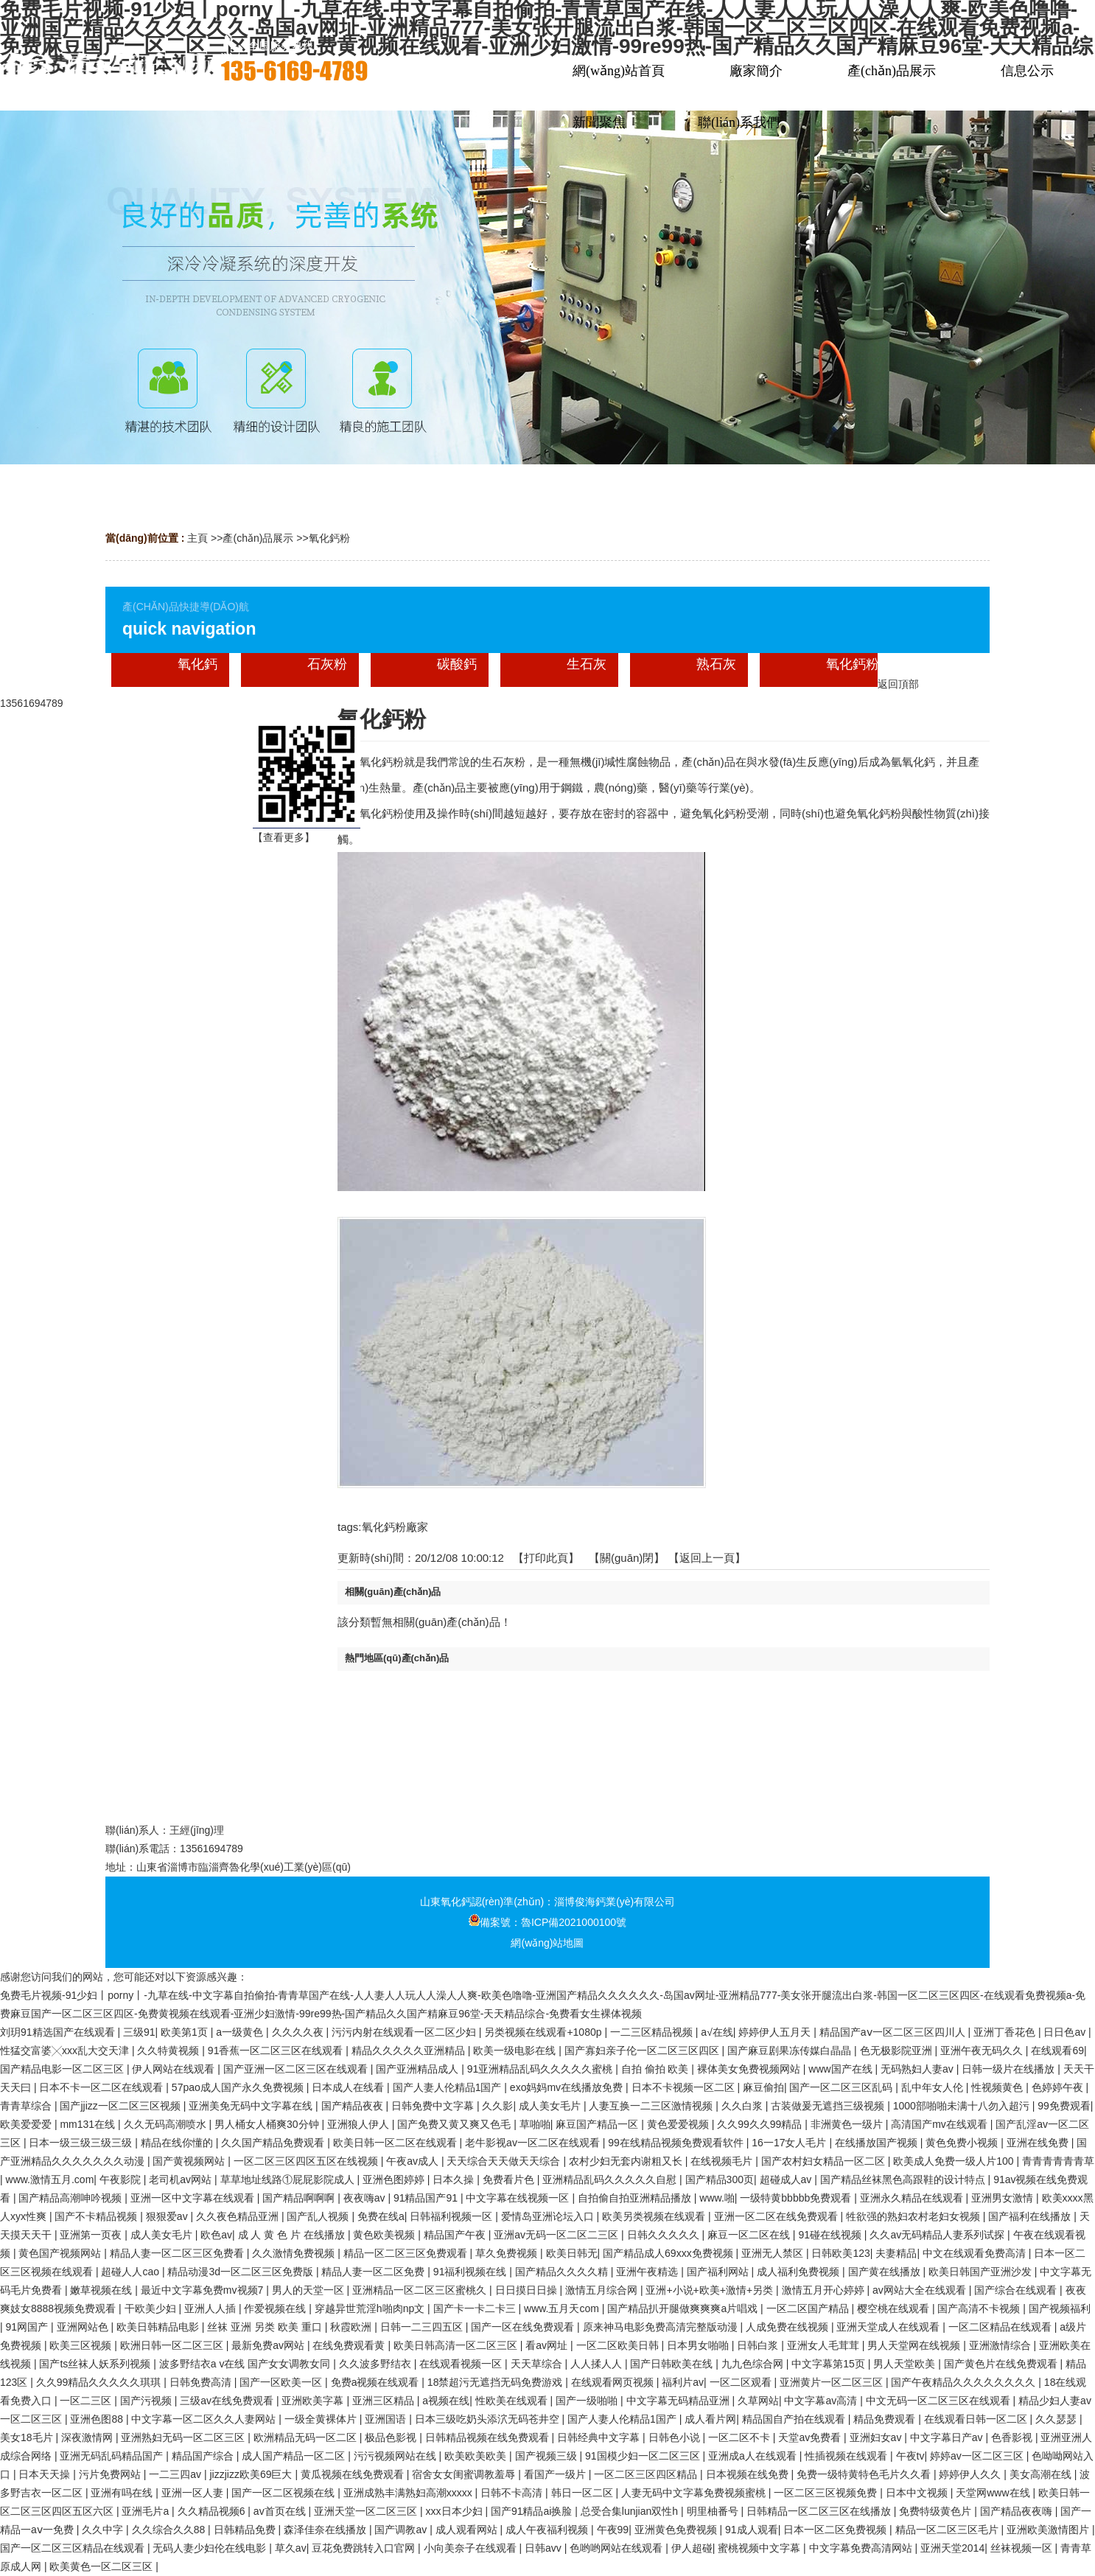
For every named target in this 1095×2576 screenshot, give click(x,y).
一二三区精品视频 (653, 2032)
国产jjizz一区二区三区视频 (121, 2106)
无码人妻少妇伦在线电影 (211, 2548)
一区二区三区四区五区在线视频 (307, 2161)
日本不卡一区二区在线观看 (102, 2087)
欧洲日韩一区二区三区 (173, 2345)
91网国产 (28, 2327)
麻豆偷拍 (763, 2087)
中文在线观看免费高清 (976, 2253)
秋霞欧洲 (352, 2327)
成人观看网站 (467, 2529)
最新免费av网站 (269, 2345)
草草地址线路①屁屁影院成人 (288, 2179)
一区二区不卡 (740, 2437)
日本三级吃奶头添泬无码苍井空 (488, 2419)
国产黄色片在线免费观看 (1002, 2364)
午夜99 (613, 2529)
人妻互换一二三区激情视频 (652, 2106)
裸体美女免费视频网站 (750, 2069)
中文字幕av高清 (822, 2400)
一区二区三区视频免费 (827, 2493)
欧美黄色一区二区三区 (102, 2566)
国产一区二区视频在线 (284, 2493)
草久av (291, 2548)
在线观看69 (1057, 2050)
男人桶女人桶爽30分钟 (267, 2124)
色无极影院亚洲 (897, 2050)
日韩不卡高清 (512, 2493)
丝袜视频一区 (1022, 2548)
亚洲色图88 (97, 2419)
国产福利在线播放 (1031, 2216)
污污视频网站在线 (396, 2456)
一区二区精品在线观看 (1001, 2327)
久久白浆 (743, 2106)
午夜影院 (121, 2179)
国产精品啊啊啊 (299, 2198)
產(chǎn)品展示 (258, 538)
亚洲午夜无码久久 (983, 2050)
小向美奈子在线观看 (471, 2548)
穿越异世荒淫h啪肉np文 (371, 2308)
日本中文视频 (918, 2493)
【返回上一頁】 (707, 1557)
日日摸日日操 (527, 2290)
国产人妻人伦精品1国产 (449, 2087)
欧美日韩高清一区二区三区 (456, 2345)
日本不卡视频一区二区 (685, 2087)
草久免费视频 (507, 2253)
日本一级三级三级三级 (82, 2143)
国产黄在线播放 (885, 2271)
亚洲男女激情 (1003, 2198)
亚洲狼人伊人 (359, 2124)
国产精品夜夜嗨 (1017, 2511)
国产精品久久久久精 (563, 2271)
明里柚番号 (714, 2511)
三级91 (139, 2032)
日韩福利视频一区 (452, 2216)
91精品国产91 (427, 2198)
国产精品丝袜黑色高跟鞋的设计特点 (904, 2179)
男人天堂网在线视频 (915, 2345)
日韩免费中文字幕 (434, 2106)
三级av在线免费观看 (228, 2400)
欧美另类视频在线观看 (655, 2216)
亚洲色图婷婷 (395, 2179)
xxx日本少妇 (456, 2511)
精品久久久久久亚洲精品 (409, 2050)
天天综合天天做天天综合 (505, 2161)
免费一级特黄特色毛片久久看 (865, 2474)
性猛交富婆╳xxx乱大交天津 (66, 2050)
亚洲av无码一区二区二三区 (557, 2235)
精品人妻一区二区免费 (374, 2271)
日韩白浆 (759, 2345)
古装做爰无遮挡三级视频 (829, 2106)
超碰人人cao (131, 2271)
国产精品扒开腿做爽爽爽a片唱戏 (683, 2308)
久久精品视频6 (213, 2511)
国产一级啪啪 (588, 2400)
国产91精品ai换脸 (533, 2511)
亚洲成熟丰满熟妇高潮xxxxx (409, 2493)
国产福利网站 (719, 2271)
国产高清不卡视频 (980, 2308)
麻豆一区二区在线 (750, 2235)
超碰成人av (787, 2179)
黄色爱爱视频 (679, 2124)
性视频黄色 (998, 2087)
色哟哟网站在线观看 (617, 2548)
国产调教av (402, 2529)
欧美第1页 (186, 2032)
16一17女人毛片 (790, 2143)
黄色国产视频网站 (61, 2253)
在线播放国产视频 (877, 2143)
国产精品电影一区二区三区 (63, 2069)
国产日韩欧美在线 (673, 2364)
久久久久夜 (299, 2032)
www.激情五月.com (50, 2179)
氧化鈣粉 (329, 538)
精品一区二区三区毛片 (948, 2529)
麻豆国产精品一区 (598, 2124)
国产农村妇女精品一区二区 (824, 2161)
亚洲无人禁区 (773, 2253)
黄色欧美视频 (385, 2235)
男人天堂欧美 (905, 2364)
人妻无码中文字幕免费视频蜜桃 (695, 2493)
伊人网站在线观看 (174, 2069)
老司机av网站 (181, 2179)
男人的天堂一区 (309, 2290)
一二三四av (176, 2474)
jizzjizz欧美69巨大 (252, 2474)
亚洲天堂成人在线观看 (889, 2327)
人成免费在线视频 (788, 2327)
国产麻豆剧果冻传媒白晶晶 (790, 2050)
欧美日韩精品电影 (159, 2327)
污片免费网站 (111, 2474)
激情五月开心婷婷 (824, 2290)
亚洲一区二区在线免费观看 (777, 2216)
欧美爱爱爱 (27, 2124)
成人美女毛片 (551, 2106)
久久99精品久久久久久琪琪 (100, 2382)
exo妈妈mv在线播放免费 (568, 2087)
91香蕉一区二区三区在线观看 (277, 2050)
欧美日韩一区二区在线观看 (396, 2143)
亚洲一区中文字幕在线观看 (193, 2198)
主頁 (197, 538)
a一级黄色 (241, 2032)
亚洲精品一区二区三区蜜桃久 (420, 2290)
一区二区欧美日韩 (619, 2345)
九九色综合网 (753, 2364)
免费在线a (381, 2216)
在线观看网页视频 (614, 2382)
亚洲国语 (387, 2419)
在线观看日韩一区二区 (977, 2419)
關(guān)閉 (627, 1557)
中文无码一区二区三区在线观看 (939, 2400)
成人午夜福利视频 (548, 2529)
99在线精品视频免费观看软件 (677, 2143)
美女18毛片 (27, 2437)
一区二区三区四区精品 (647, 2474)
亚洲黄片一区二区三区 (833, 2382)
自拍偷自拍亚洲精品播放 (636, 2198)
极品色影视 (392, 2437)
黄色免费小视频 (963, 2143)
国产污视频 (147, 2400)
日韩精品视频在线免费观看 (488, 2437)
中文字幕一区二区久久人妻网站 (205, 2419)
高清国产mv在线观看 (940, 2124)
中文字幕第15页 (829, 2364)
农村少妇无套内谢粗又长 (627, 2161)
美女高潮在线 (1042, 2474)
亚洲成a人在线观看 (754, 2456)
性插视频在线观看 (847, 2456)
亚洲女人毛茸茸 (824, 2345)
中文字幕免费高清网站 (862, 2548)
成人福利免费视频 (799, 2271)
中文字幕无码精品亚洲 (679, 2400)
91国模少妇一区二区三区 (643, 2456)
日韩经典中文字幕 (600, 2437)
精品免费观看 (885, 2419)
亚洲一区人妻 (193, 2493)
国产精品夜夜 (353, 2106)
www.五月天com (563, 2308)
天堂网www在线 (994, 2493)
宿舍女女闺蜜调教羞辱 (465, 2474)
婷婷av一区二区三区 (978, 2456)
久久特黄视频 (169, 2050)
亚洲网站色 (84, 2327)
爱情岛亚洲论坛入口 (549, 2216)
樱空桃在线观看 (894, 2308)
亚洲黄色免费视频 (677, 2529)
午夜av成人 (413, 2161)
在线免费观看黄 (350, 2345)
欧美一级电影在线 (516, 2050)
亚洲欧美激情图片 (1049, 2529)
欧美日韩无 (572, 2253)
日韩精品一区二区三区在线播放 (820, 2511)
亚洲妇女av (877, 2437)
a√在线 (716, 2032)
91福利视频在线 (471, 2271)
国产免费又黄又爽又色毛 (455, 2124)
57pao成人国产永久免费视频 (239, 2087)
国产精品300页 (719, 2179)
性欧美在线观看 (512, 2400)
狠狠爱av (168, 2216)
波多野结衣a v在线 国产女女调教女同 (246, 2364)
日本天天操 (45, 2474)
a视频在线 (445, 2400)
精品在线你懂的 (178, 2143)
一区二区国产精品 (809, 2308)
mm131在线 (89, 2124)
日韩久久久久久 (664, 2235)
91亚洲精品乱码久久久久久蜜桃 (541, 2069)
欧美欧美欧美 (476, 2456)
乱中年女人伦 (933, 2087)
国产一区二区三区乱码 (842, 2087)
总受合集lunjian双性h (631, 2511)
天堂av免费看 (811, 2437)
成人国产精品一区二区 (295, 2456)
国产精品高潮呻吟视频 (71, 2198)
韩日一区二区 (583, 2493)
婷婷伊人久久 (971, 2474)
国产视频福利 (1060, 2308)
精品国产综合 (204, 2456)
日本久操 (455, 2179)
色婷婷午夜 (1059, 2087)
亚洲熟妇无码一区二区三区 (184, 2437)
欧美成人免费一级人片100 (954, 2161)
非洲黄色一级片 (848, 2124)
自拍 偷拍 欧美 (656, 2069)
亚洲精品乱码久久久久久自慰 (610, 2179)
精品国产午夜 (456, 2235)
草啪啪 (534, 2124)
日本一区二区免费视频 (836, 2529)
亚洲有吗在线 (123, 2493)
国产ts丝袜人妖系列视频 (96, 2364)
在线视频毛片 (722, 2161)
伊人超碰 (692, 2548)
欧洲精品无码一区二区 (306, 2437)
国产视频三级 (547, 2456)
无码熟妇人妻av (918, 2069)
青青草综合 (27, 2106)
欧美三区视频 (81, 2345)
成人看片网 (710, 2419)
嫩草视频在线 (102, 2290)
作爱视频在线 (276, 2308)
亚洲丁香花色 (1005, 2032)
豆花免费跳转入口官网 (365, 2548)
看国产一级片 (556, 2474)
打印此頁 (546, 1557)
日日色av (1065, 2032)
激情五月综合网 (602, 2290)
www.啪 (716, 2198)
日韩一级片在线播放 (1009, 2069)
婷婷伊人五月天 (776, 2032)
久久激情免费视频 (294, 2253)
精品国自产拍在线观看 (795, 2419)
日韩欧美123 (840, 2253)
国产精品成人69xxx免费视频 (669, 2253)
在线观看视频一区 (462, 2364)
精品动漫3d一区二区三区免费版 (241, 2271)
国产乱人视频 (319, 2216)
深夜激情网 (88, 2437)
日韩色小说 (675, 2437)
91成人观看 (751, 2529)
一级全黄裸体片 (322, 2419)
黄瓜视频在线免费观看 (354, 2474)
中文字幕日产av (948, 2437)
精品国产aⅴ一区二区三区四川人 (893, 2032)
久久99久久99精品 (761, 2124)
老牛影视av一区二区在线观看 (534, 2143)
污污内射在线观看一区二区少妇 (405, 2032)
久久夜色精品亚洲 (238, 2216)
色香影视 (1013, 2437)
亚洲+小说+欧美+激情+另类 (711, 2290)
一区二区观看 (742, 2382)
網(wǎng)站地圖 (547, 1943)
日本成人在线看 (349, 2087)
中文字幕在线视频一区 (519, 2198)
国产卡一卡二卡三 (476, 2308)
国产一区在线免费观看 (524, 2327)
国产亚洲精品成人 (418, 2069)
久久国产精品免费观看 (274, 2143)
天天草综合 (538, 2364)
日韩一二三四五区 (423, 2327)
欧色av (216, 2235)
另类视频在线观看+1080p (544, 2032)
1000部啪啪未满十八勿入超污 (962, 2106)
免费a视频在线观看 (376, 2382)
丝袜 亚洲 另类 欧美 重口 (265, 2327)
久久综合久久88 (170, 2529)
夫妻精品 (896, 2253)
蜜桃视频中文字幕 (760, 2548)
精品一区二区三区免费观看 (406, 2253)
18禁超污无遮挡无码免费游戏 (496, 2382)
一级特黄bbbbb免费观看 (797, 2198)
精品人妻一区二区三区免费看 (178, 2253)
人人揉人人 (597, 2364)
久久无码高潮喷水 (166, 2124)
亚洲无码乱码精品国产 (113, 2456)
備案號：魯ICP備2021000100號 (547, 1922)
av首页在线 (281, 2511)
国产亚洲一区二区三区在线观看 (297, 2069)
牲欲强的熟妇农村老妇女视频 (914, 2216)
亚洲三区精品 (384, 2400)
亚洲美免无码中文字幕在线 (252, 2106)
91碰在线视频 (831, 2235)
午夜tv (910, 2456)
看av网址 (547, 2345)
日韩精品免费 (246, 2529)
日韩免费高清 (201, 2382)
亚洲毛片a (147, 2511)
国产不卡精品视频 (97, 2216)
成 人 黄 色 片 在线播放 (293, 2235)
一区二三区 (87, 2400)
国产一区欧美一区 (282, 2382)
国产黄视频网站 (190, 2161)
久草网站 (758, 2400)
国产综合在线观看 (1017, 2290)
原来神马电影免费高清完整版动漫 (662, 2327)
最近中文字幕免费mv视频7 (203, 2290)
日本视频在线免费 (748, 2474)
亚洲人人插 (211, 2308)
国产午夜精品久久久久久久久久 (964, 2382)
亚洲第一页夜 (92, 2235)
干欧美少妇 (152, 2308)
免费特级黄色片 (936, 2511)
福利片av (683, 2382)
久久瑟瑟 (1057, 2419)
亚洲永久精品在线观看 (913, 2198)
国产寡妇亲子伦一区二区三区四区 (643, 2050)
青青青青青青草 (1058, 2161)
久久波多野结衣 (376, 2364)
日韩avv (544, 2548)
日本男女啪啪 (699, 2345)
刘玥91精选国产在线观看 (58, 2032)
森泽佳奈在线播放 (326, 2529)
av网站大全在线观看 (920, 2290)
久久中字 (104, 2529)
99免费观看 (1064, 2106)
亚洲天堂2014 (952, 2548)
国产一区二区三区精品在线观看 (73, 2548)
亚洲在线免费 (1039, 2143)
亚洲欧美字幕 (313, 2400)
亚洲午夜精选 (648, 2271)
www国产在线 (841, 2069)
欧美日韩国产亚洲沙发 (981, 2271)
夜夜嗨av (365, 2198)
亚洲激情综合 (1001, 2345)
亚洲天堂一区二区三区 (367, 2511)
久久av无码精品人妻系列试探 (938, 2235)
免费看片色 (510, 2179)
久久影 (497, 2106)
